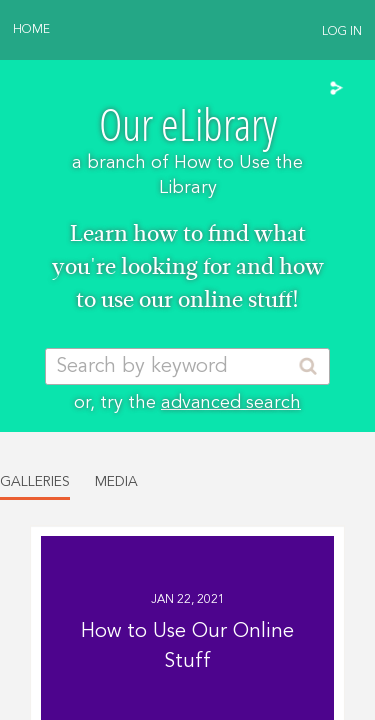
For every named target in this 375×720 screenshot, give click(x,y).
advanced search (231, 403)
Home (31, 30)
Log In (342, 32)
